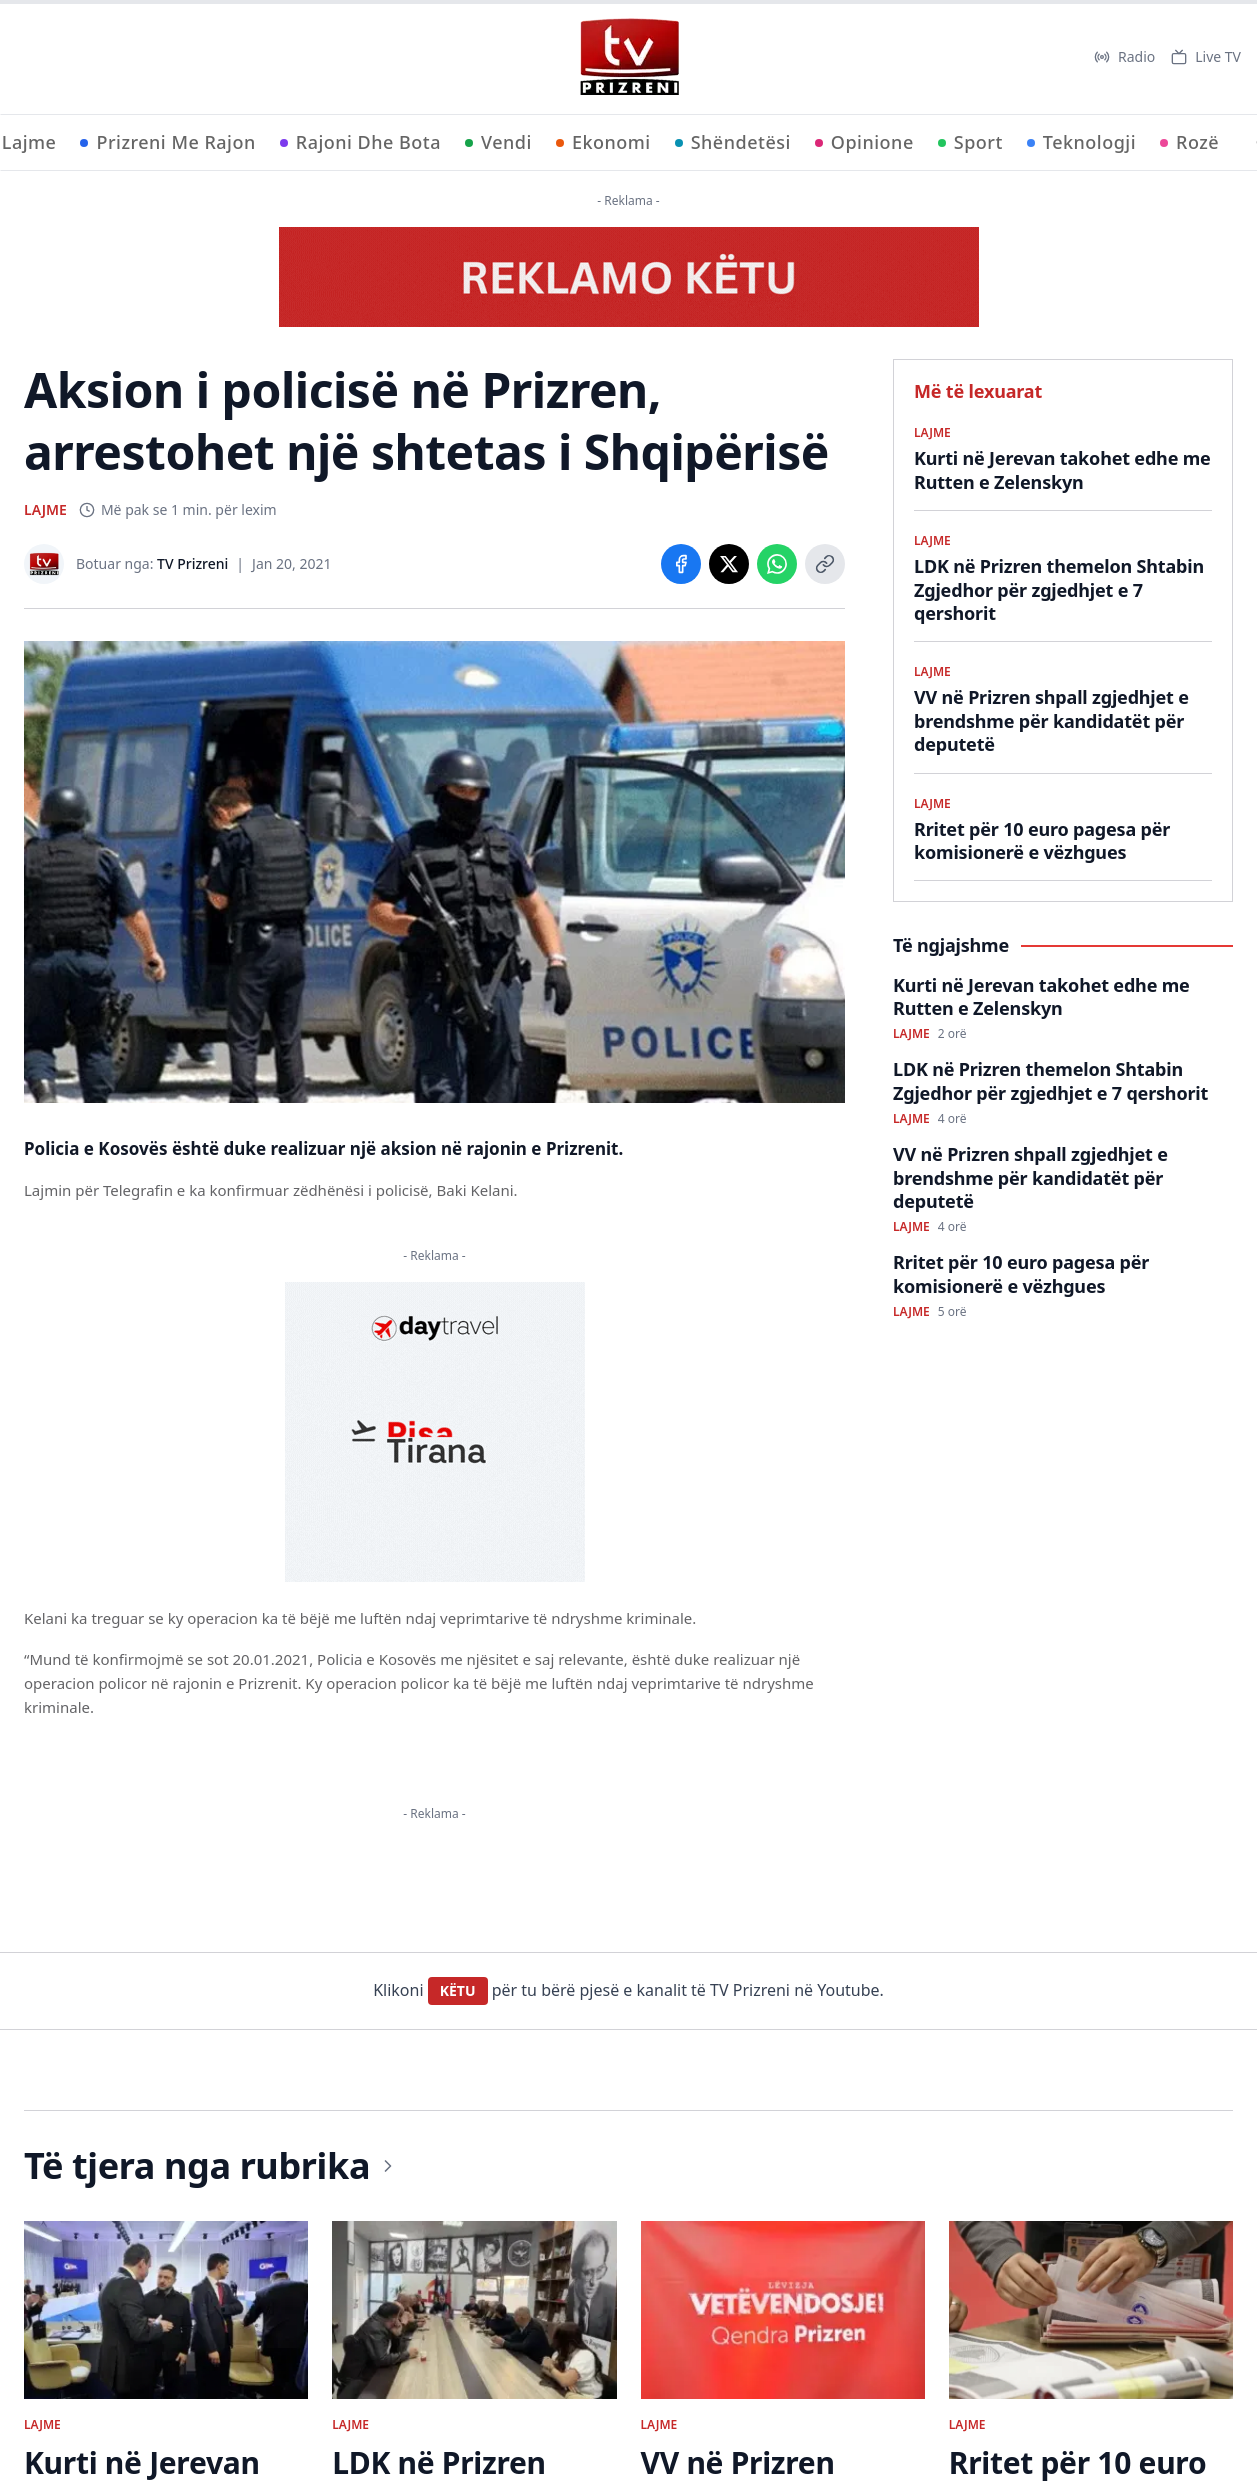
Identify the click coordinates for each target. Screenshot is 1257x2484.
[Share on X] (729, 564)
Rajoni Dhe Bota (360, 142)
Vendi (498, 142)
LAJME (45, 509)
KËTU (458, 1990)
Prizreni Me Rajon (167, 142)
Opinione (864, 142)
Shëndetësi (733, 142)
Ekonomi (603, 142)
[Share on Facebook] (681, 564)
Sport (970, 142)
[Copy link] (825, 564)
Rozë (1189, 142)
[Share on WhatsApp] (777, 564)
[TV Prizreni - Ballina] (629, 57)
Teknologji (1081, 142)
